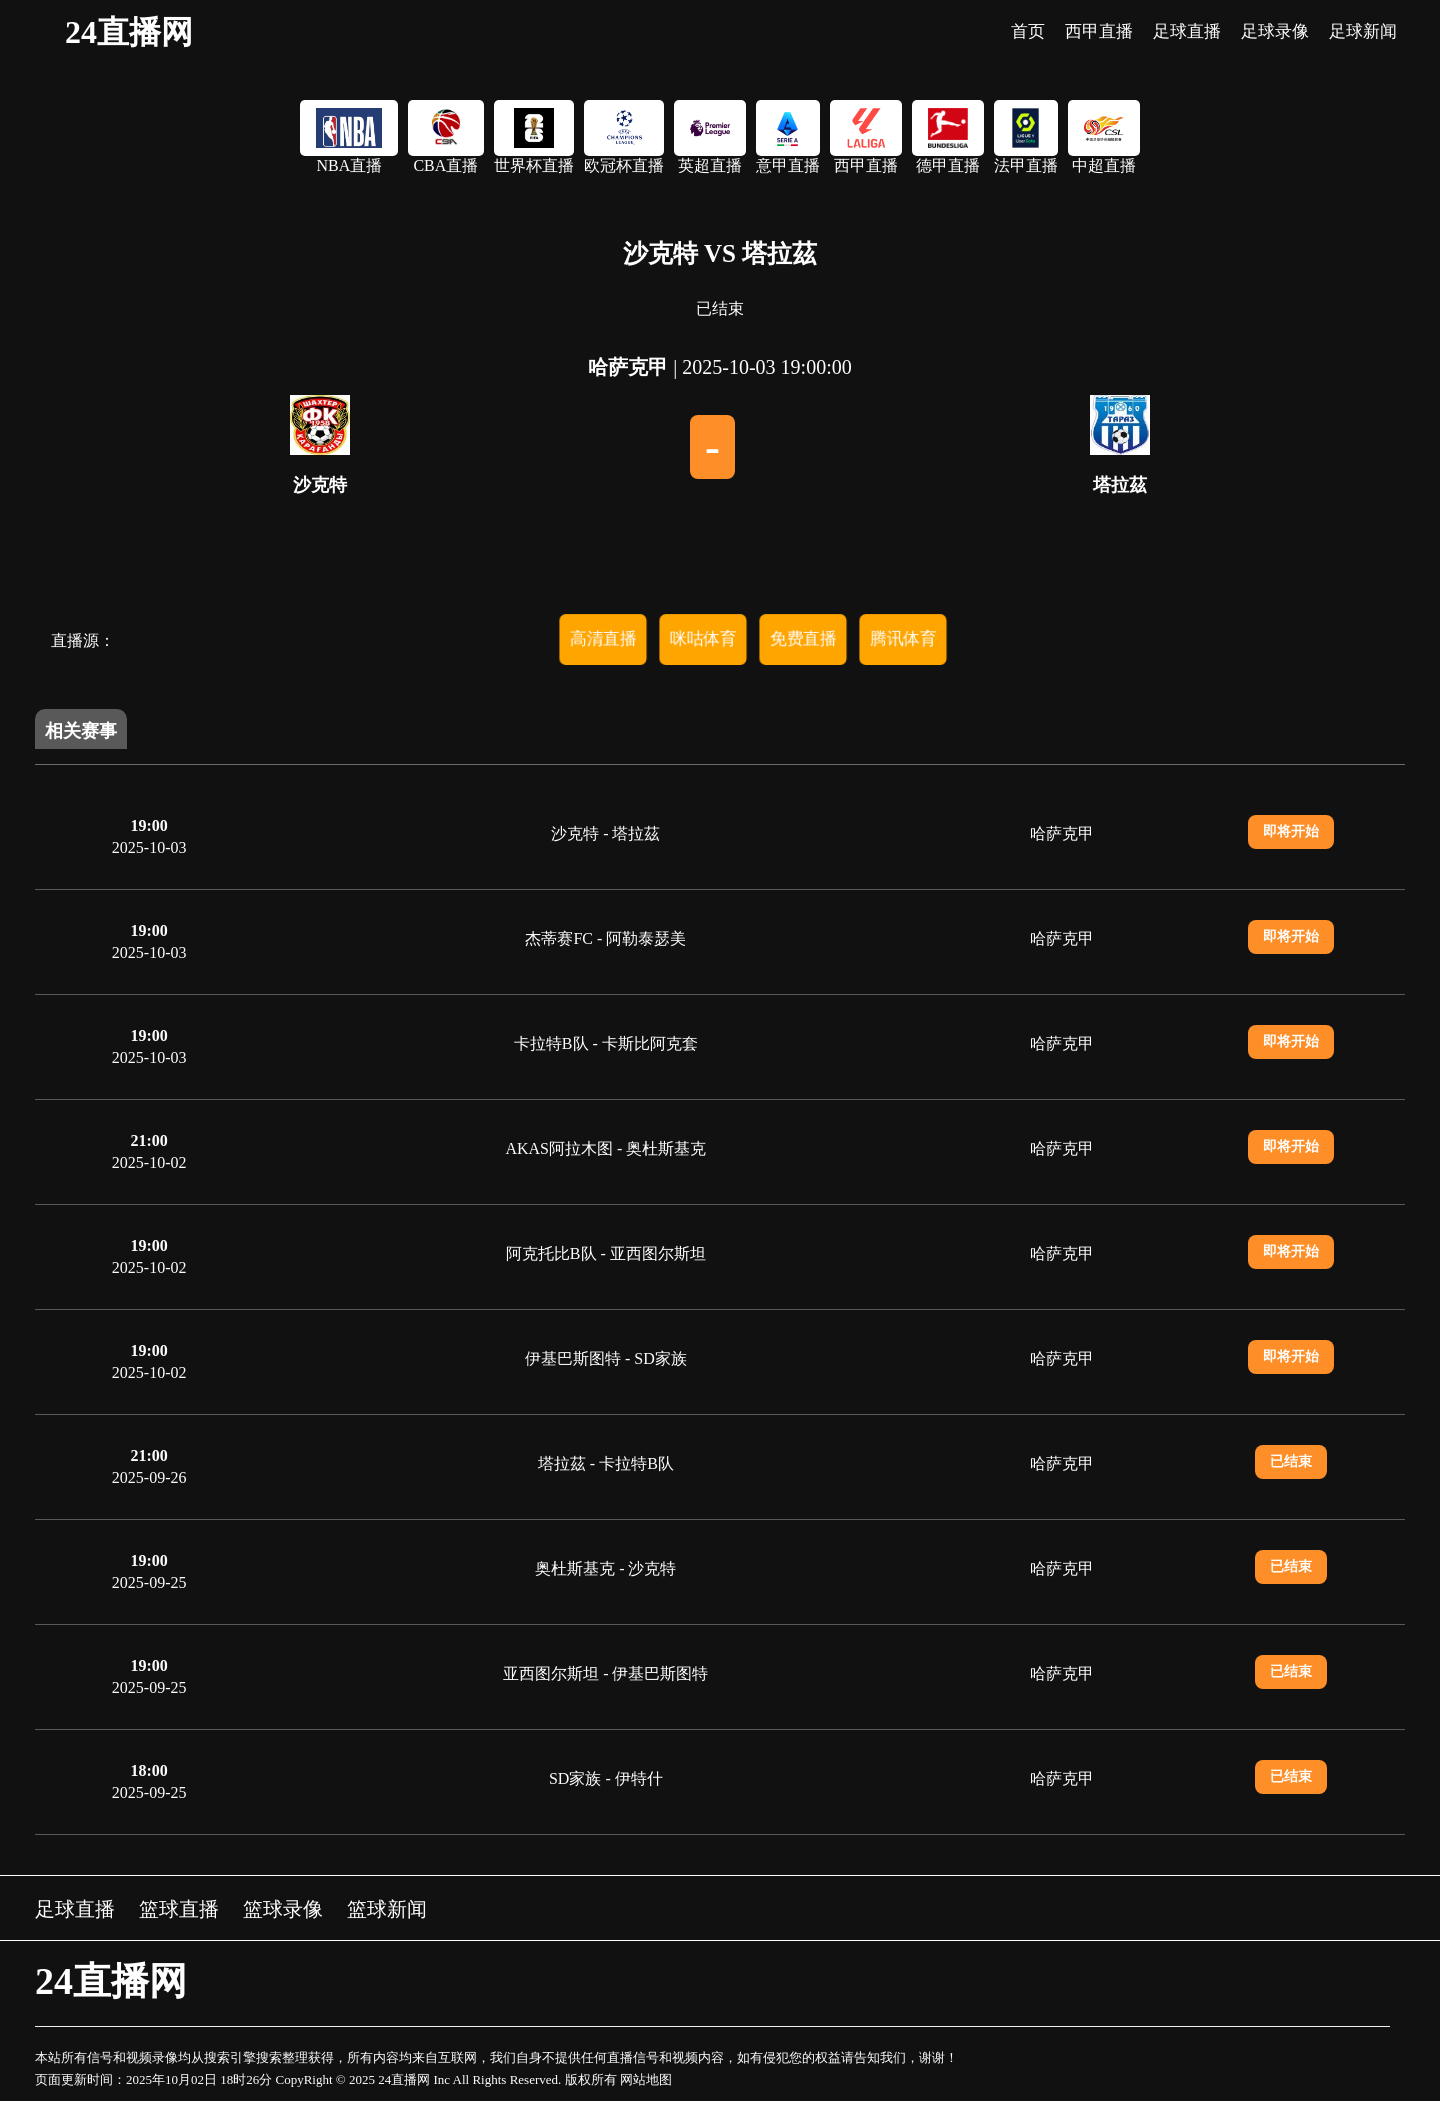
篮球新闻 (387, 1909)
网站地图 (646, 2079)
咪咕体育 (703, 638)
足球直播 (75, 1909)
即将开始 (1291, 831)
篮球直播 (179, 1909)
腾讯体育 (903, 638)
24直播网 (129, 32)
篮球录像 (283, 1909)
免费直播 (803, 638)
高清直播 (603, 638)
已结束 (1291, 1461)
